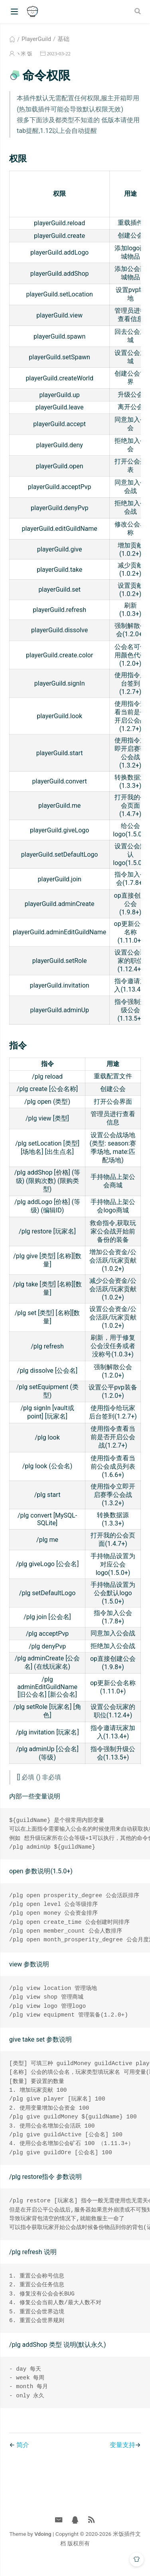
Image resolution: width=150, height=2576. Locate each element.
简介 (22, 2457)
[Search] (138, 11)
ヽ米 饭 (24, 53)
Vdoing (42, 2546)
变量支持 (122, 2457)
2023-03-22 (59, 53)
